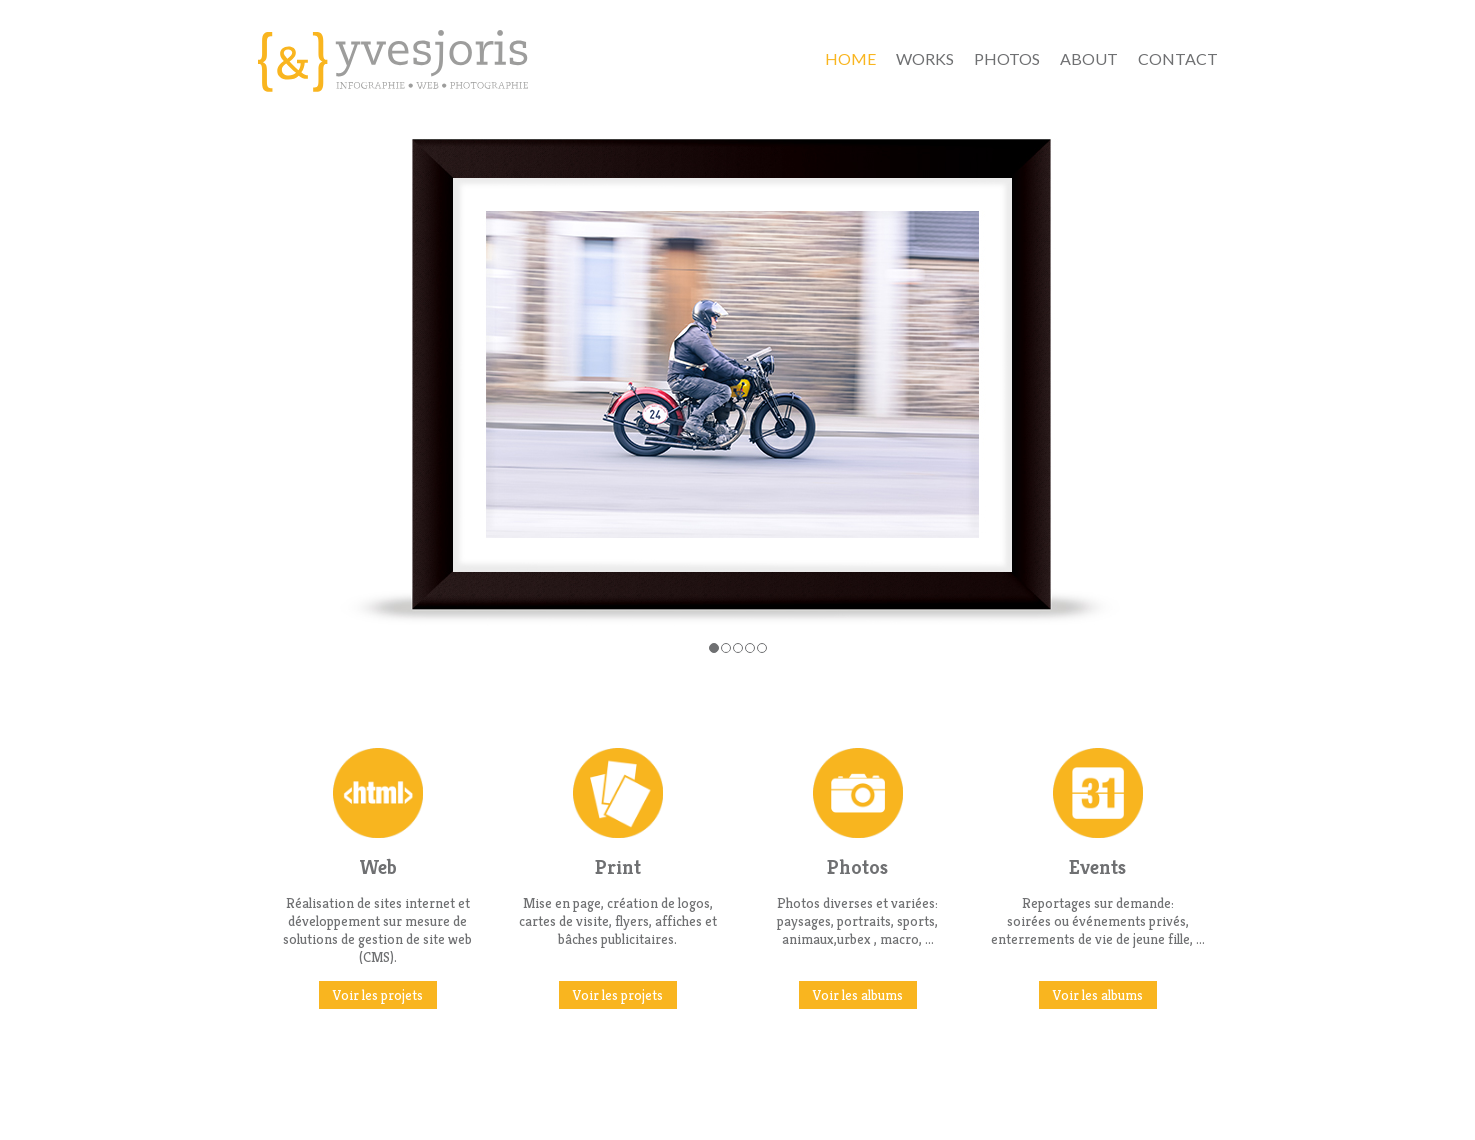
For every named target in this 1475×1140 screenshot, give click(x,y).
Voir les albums (858, 995)
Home (850, 58)
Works (925, 58)
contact (1178, 58)
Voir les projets (378, 995)
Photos (1007, 58)
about (1089, 58)
